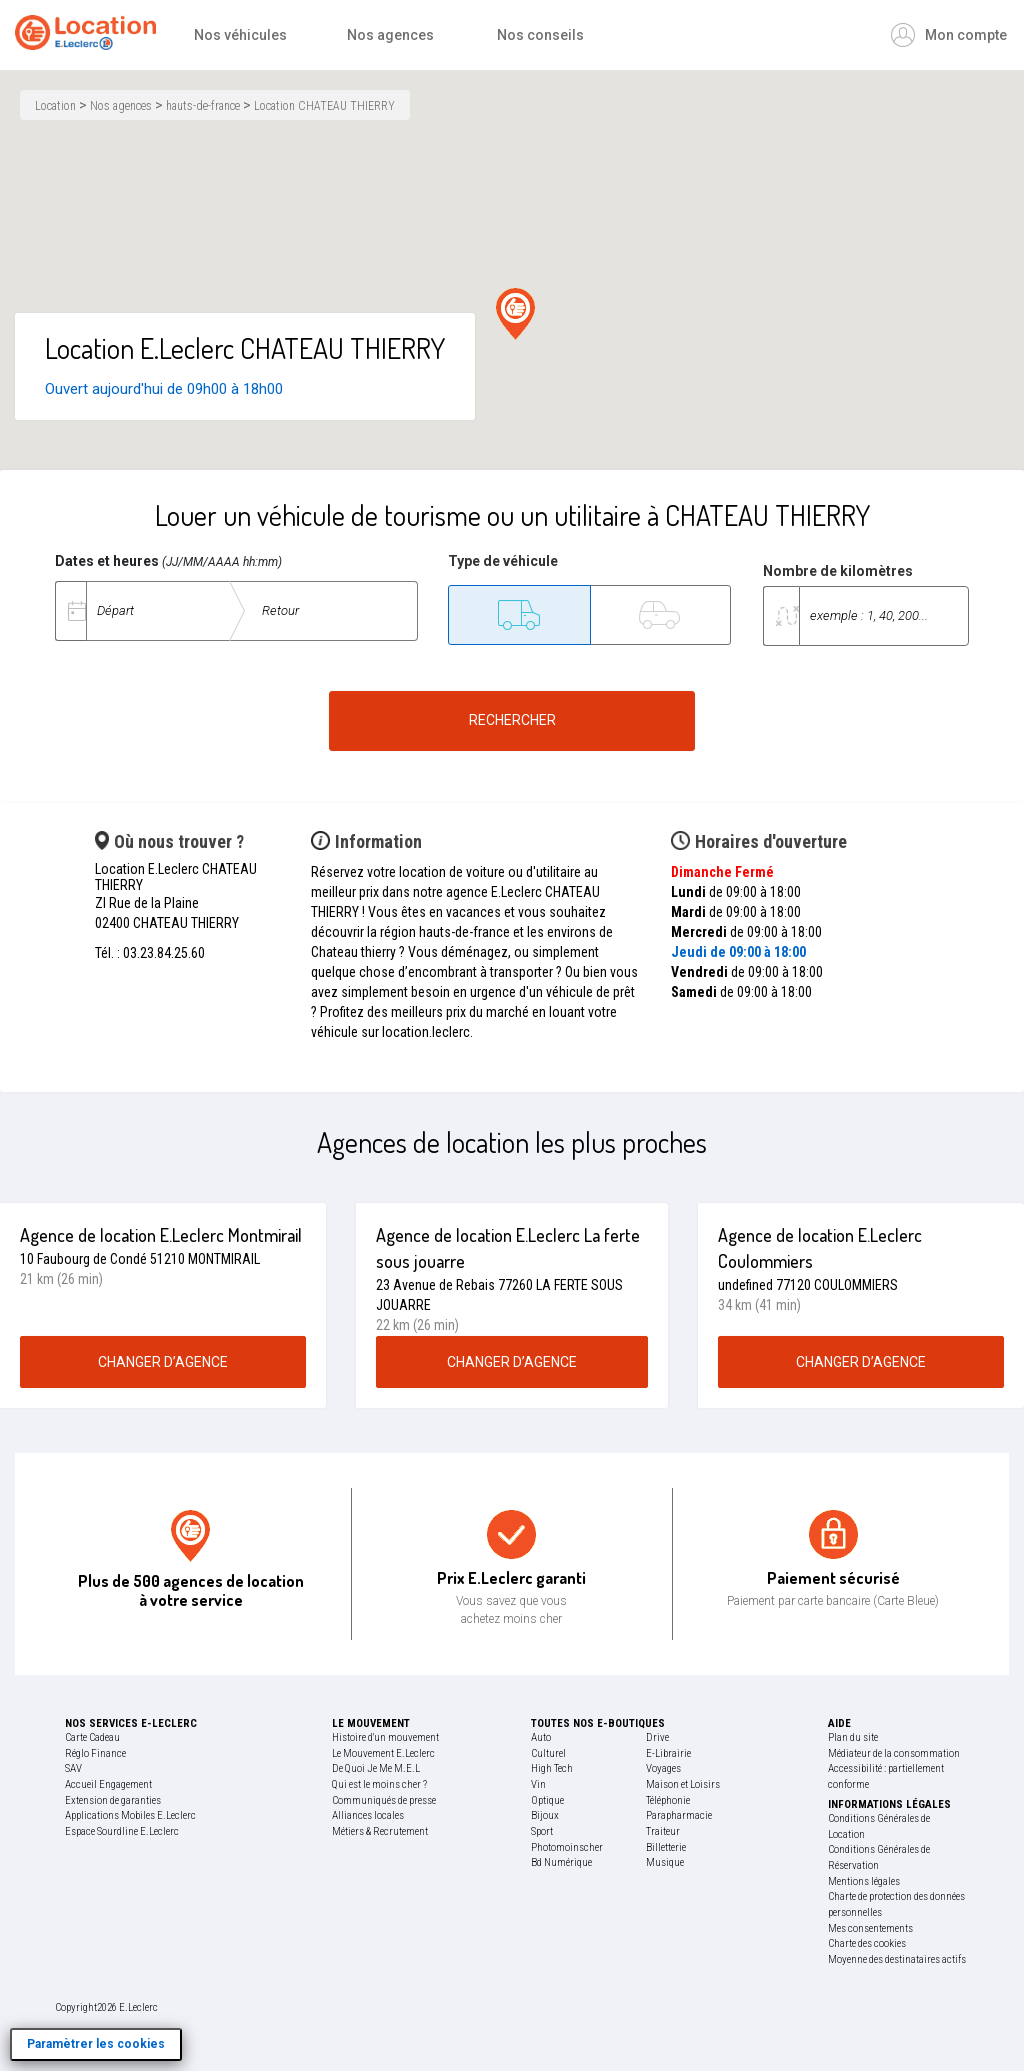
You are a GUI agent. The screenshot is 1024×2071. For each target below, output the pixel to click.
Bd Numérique (561, 1862)
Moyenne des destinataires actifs (897, 1959)
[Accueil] (90, 35)
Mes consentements (870, 1928)
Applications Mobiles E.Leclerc (130, 1815)
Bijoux (545, 1815)
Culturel (548, 1753)
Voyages (663, 1768)
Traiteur (663, 1831)
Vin (538, 1784)
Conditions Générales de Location (879, 1826)
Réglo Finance (95, 1753)
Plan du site (853, 1737)
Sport (542, 1831)
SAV (73, 1768)
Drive (657, 1737)
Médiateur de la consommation (894, 1753)
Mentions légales (864, 1881)
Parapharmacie (679, 1815)
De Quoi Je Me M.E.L (376, 1768)
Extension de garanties (113, 1800)
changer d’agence (163, 1362)
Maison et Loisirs (683, 1784)
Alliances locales (368, 1815)
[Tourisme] (660, 615)
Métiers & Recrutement (380, 1831)
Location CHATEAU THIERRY (324, 106)
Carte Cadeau (92, 1737)
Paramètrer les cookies (96, 2044)
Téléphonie (668, 1800)
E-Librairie (668, 1753)
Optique (547, 1800)
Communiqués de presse (384, 1800)
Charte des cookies (867, 1943)
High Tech (552, 1768)
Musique (665, 1862)
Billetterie (666, 1847)
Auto (541, 1737)
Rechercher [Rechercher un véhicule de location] (512, 720)
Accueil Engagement (108, 1784)
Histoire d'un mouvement (385, 1737)
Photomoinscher (567, 1847)
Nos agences (121, 106)
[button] (515, 314)
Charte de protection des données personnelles (896, 1904)
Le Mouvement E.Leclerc (383, 1753)
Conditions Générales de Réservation (879, 1857)
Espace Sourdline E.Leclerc (122, 1831)
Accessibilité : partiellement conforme (886, 1776)
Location (55, 106)
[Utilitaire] (519, 615)
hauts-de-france (203, 106)
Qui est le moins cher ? (379, 1784)
